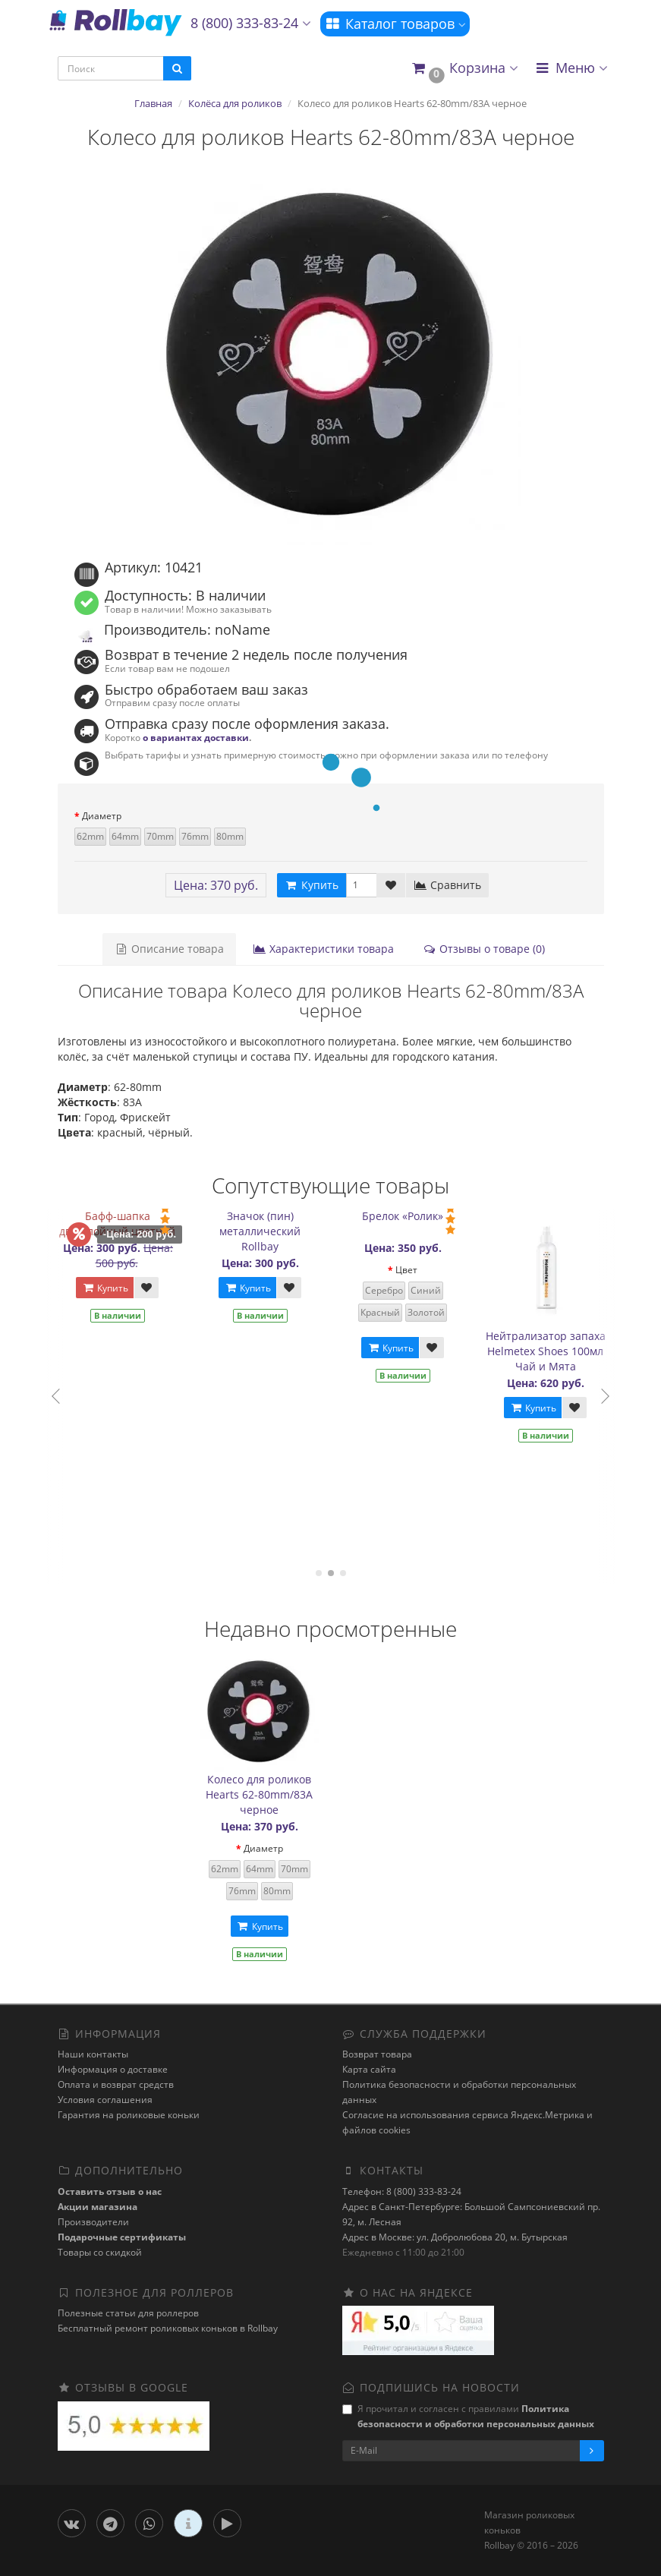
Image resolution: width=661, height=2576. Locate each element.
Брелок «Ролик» (411, 1216)
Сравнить (447, 885)
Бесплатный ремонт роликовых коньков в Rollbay (168, 2328)
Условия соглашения (105, 2099)
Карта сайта (369, 2069)
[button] (464, 69)
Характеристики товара (323, 948)
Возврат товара (377, 2054)
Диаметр (101, 815)
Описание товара (169, 948)
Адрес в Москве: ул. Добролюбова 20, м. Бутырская (455, 2237)
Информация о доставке (113, 2069)
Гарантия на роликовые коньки (129, 2114)
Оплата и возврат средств (116, 2084)
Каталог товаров (395, 23)
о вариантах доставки (196, 737)
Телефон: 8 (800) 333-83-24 (401, 2191)
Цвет (415, 1269)
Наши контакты (93, 2054)
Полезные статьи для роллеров (128, 2312)
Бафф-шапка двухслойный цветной (126, 1223)
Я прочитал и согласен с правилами (468, 2416)
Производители (93, 2221)
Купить (113, 1288)
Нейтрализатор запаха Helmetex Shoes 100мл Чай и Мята (555, 1351)
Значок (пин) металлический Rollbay (269, 1231)
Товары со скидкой (100, 2252)
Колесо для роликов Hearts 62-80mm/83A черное (259, 1794)
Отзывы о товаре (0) (484, 948)
